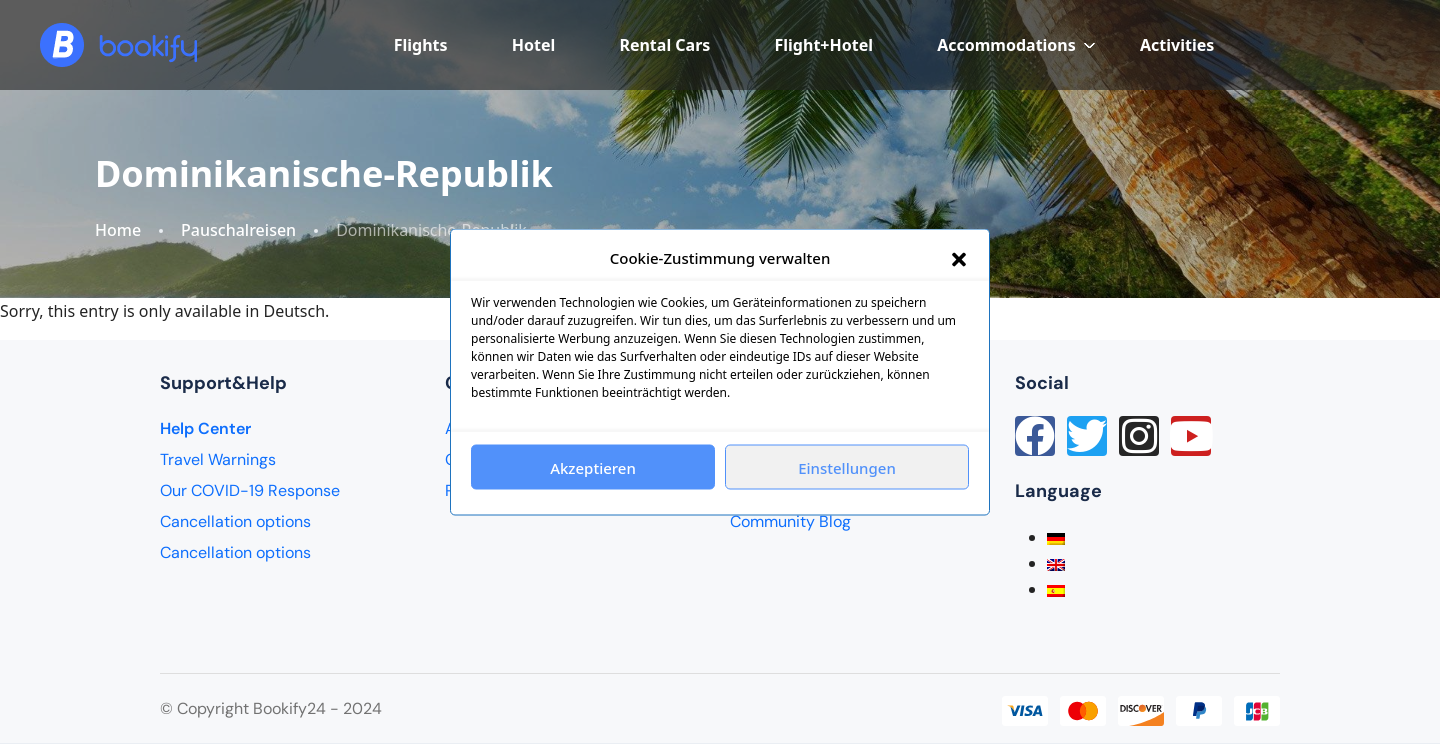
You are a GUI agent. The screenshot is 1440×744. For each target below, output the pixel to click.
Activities (1177, 45)
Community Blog (790, 521)
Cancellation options (235, 521)
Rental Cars (664, 45)
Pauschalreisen (238, 230)
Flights (421, 45)
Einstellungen (847, 467)
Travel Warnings (218, 459)
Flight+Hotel (824, 45)
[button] (959, 258)
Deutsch (295, 311)
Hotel (534, 45)
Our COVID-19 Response (250, 490)
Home (118, 230)
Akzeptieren (593, 467)
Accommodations (1016, 45)
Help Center (205, 428)
